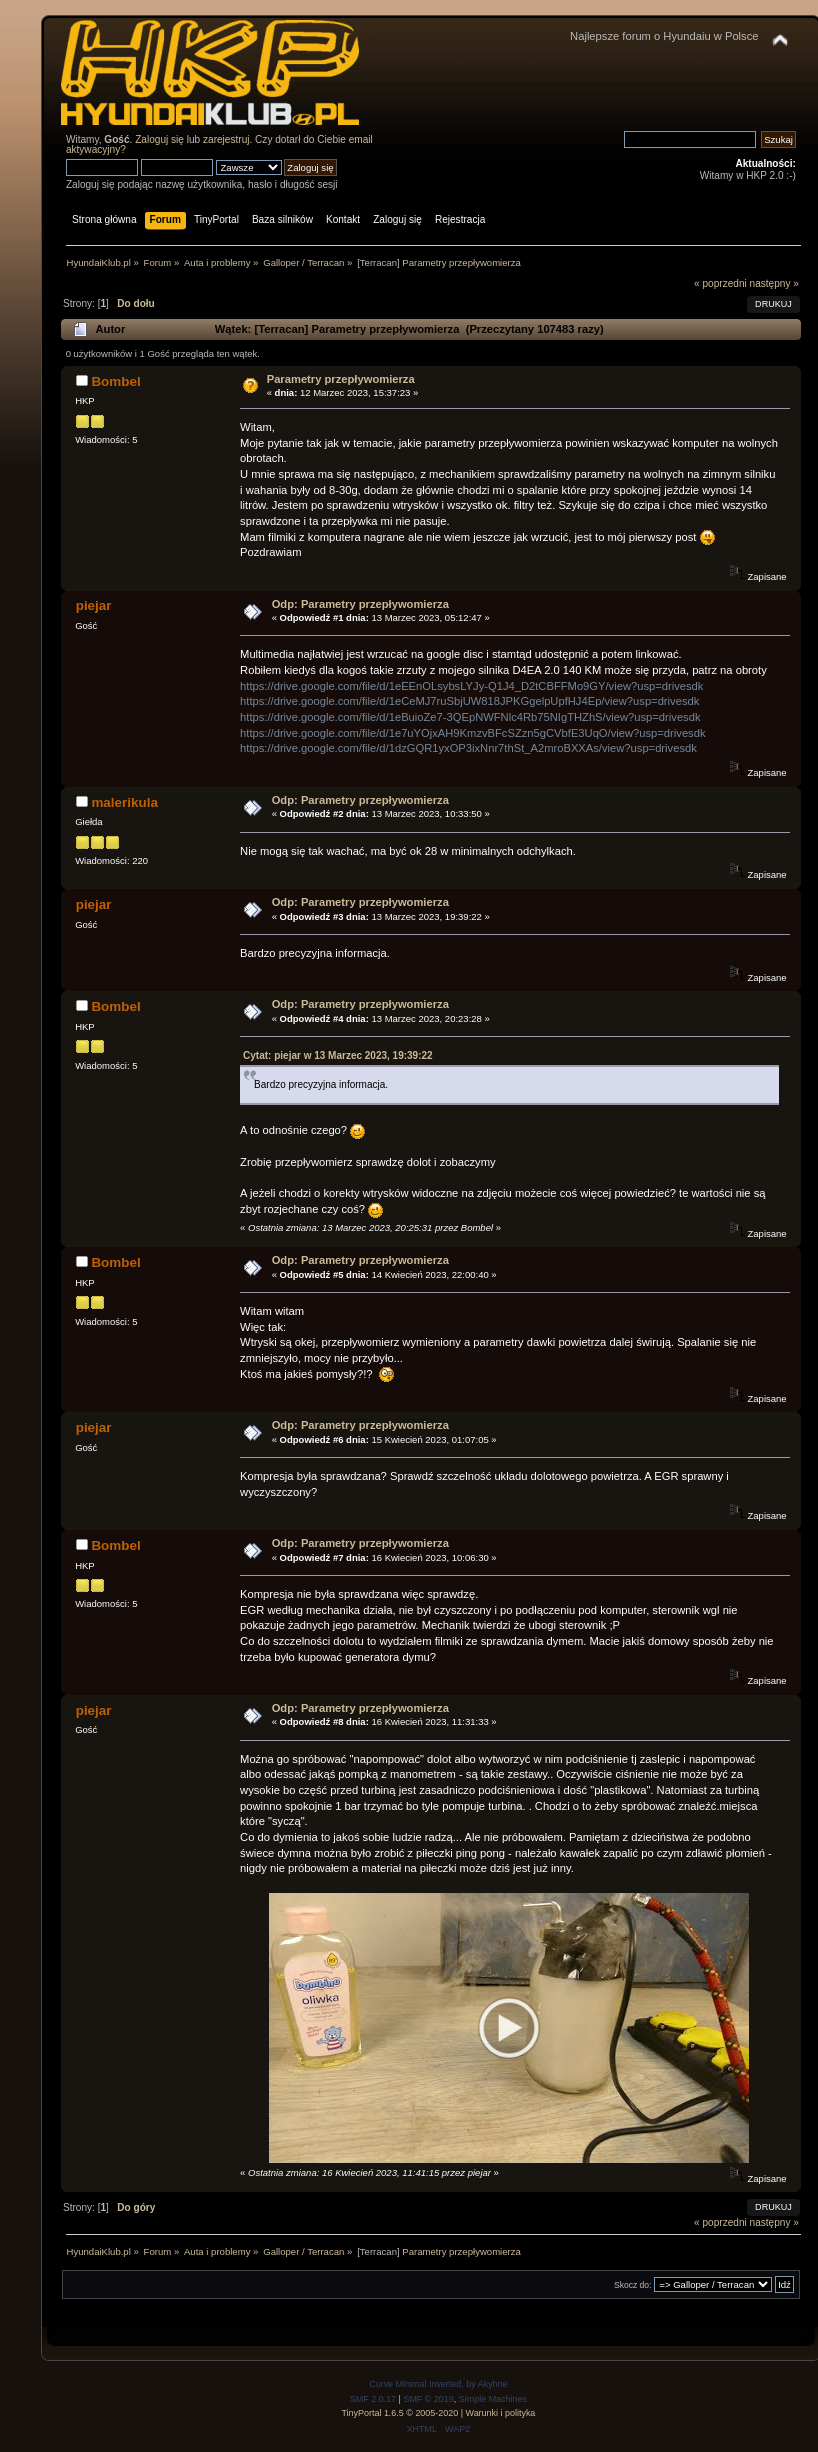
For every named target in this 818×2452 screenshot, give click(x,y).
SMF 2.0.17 (373, 2399)
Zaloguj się (159, 139)
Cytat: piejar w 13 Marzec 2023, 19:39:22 (338, 1055)
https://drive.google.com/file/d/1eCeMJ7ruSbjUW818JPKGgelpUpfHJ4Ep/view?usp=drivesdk (469, 701)
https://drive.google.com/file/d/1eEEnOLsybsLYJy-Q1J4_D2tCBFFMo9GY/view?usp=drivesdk (471, 686)
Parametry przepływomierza (341, 379)
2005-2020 (436, 2413)
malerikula (124, 802)
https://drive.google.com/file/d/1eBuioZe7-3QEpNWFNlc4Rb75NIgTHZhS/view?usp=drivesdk (470, 717)
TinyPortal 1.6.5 (372, 2413)
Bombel (115, 381)
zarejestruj (226, 139)
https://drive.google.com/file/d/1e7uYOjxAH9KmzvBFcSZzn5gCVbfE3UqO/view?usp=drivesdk (472, 733)
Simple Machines (493, 2399)
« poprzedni (720, 283)
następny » (774, 283)
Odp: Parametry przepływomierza (360, 604)
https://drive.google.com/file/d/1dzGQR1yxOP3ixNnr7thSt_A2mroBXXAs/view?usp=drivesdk (468, 748)
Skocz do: (633, 2285)
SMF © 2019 (428, 2399)
